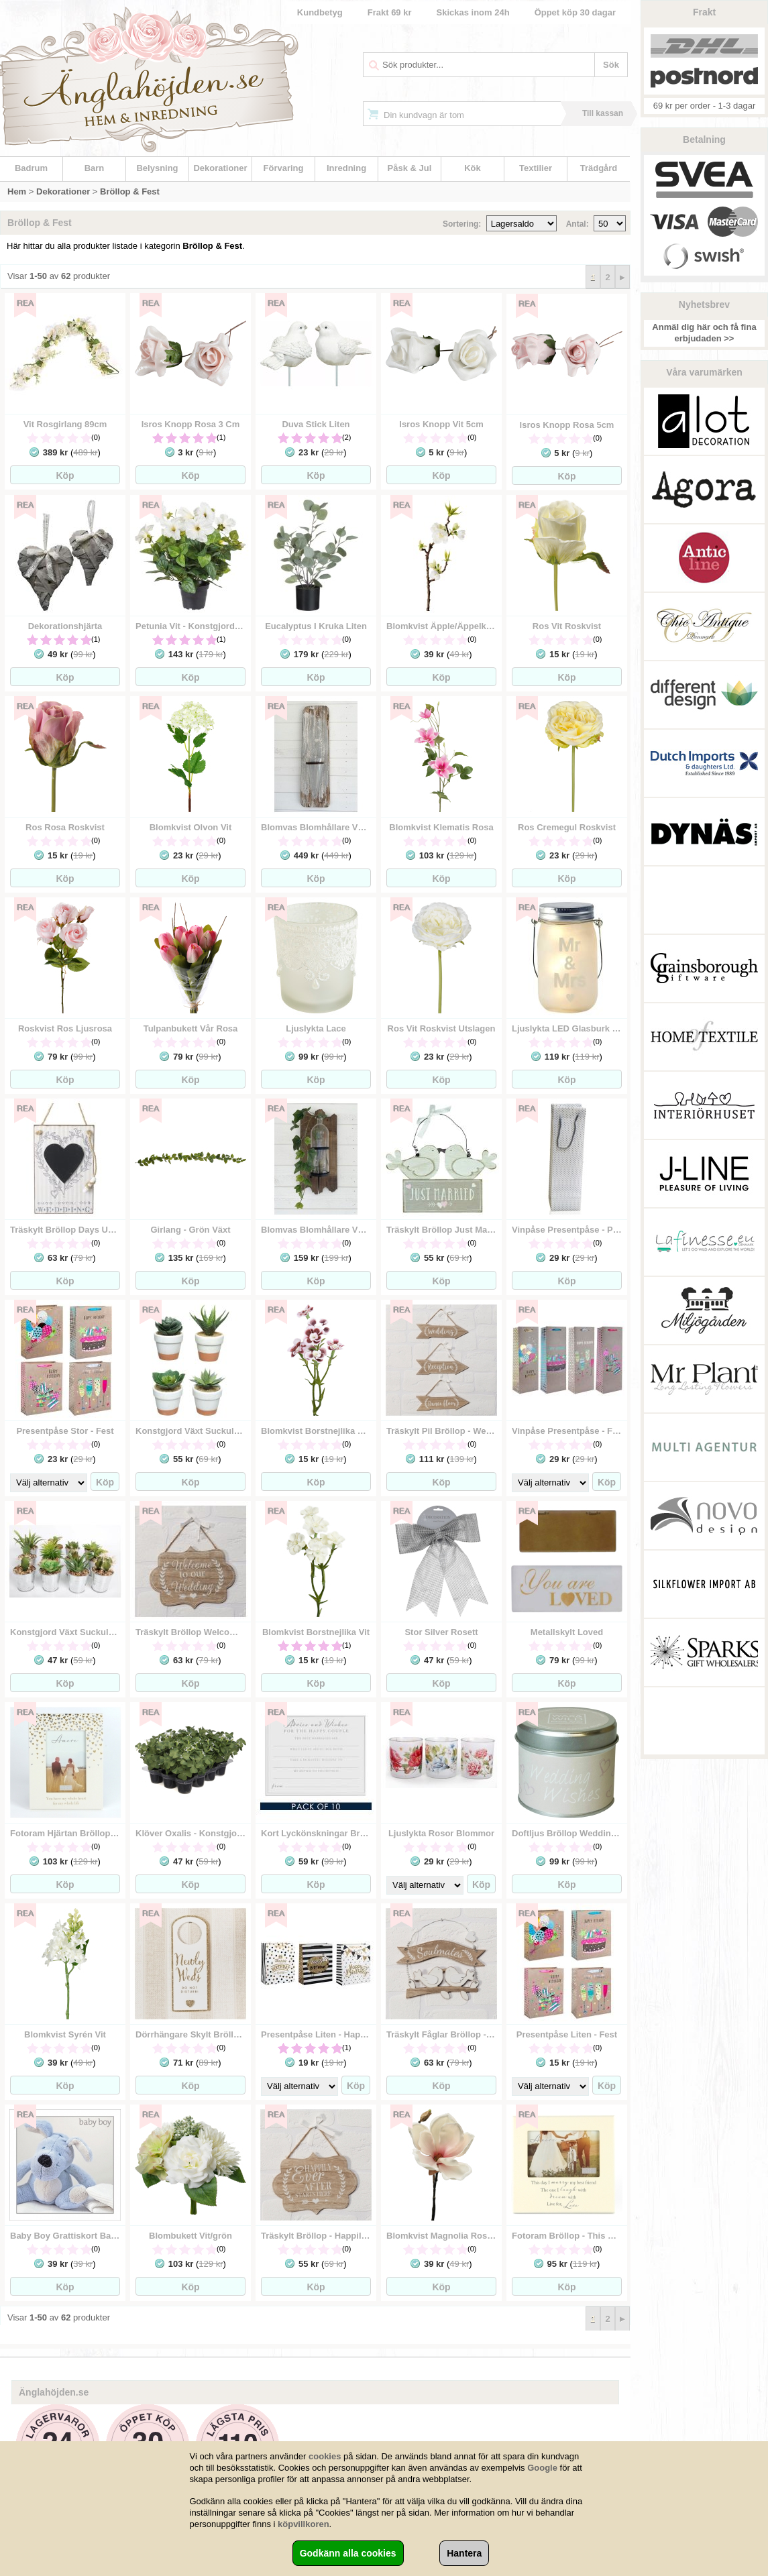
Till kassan (602, 113)
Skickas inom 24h (473, 12)
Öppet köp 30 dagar (575, 12)
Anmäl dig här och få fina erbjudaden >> (704, 332)
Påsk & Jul (410, 168)
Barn (95, 168)
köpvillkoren (303, 2524)
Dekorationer (220, 168)
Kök (472, 168)
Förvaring (284, 168)
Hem (16, 191)
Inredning (346, 168)
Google (542, 2468)
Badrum (31, 168)
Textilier (535, 168)
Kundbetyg (320, 12)
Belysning (157, 168)
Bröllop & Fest (130, 191)
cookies (325, 2456)
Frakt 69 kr (390, 12)
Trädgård (599, 168)
